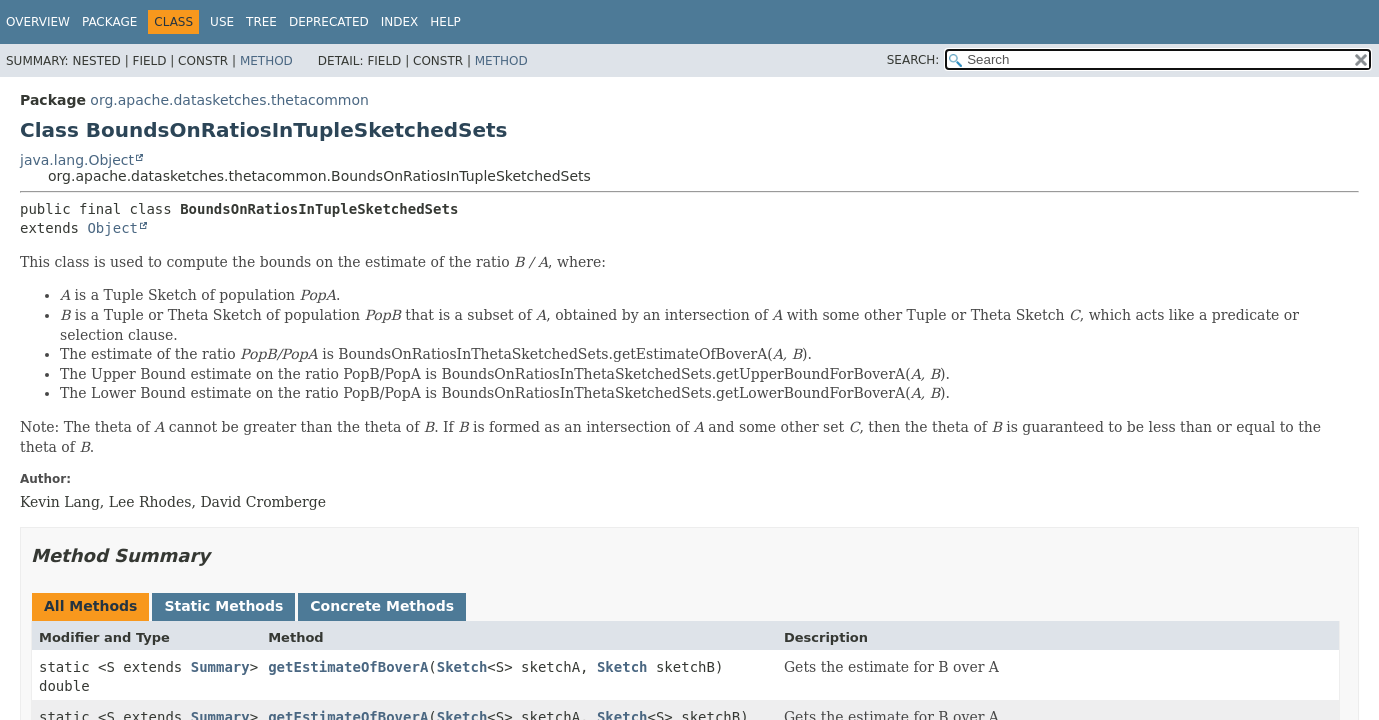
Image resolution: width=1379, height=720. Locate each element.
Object (112, 228)
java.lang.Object (77, 160)
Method (266, 61)
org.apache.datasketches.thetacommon (229, 100)
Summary (220, 667)
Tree (261, 22)
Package (109, 22)
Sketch (462, 667)
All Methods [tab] (90, 606)
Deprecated (329, 22)
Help (445, 22)
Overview (38, 22)
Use (222, 22)
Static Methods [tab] (223, 606)
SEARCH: (913, 60)
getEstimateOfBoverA (348, 667)
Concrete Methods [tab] (382, 606)
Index (400, 22)
